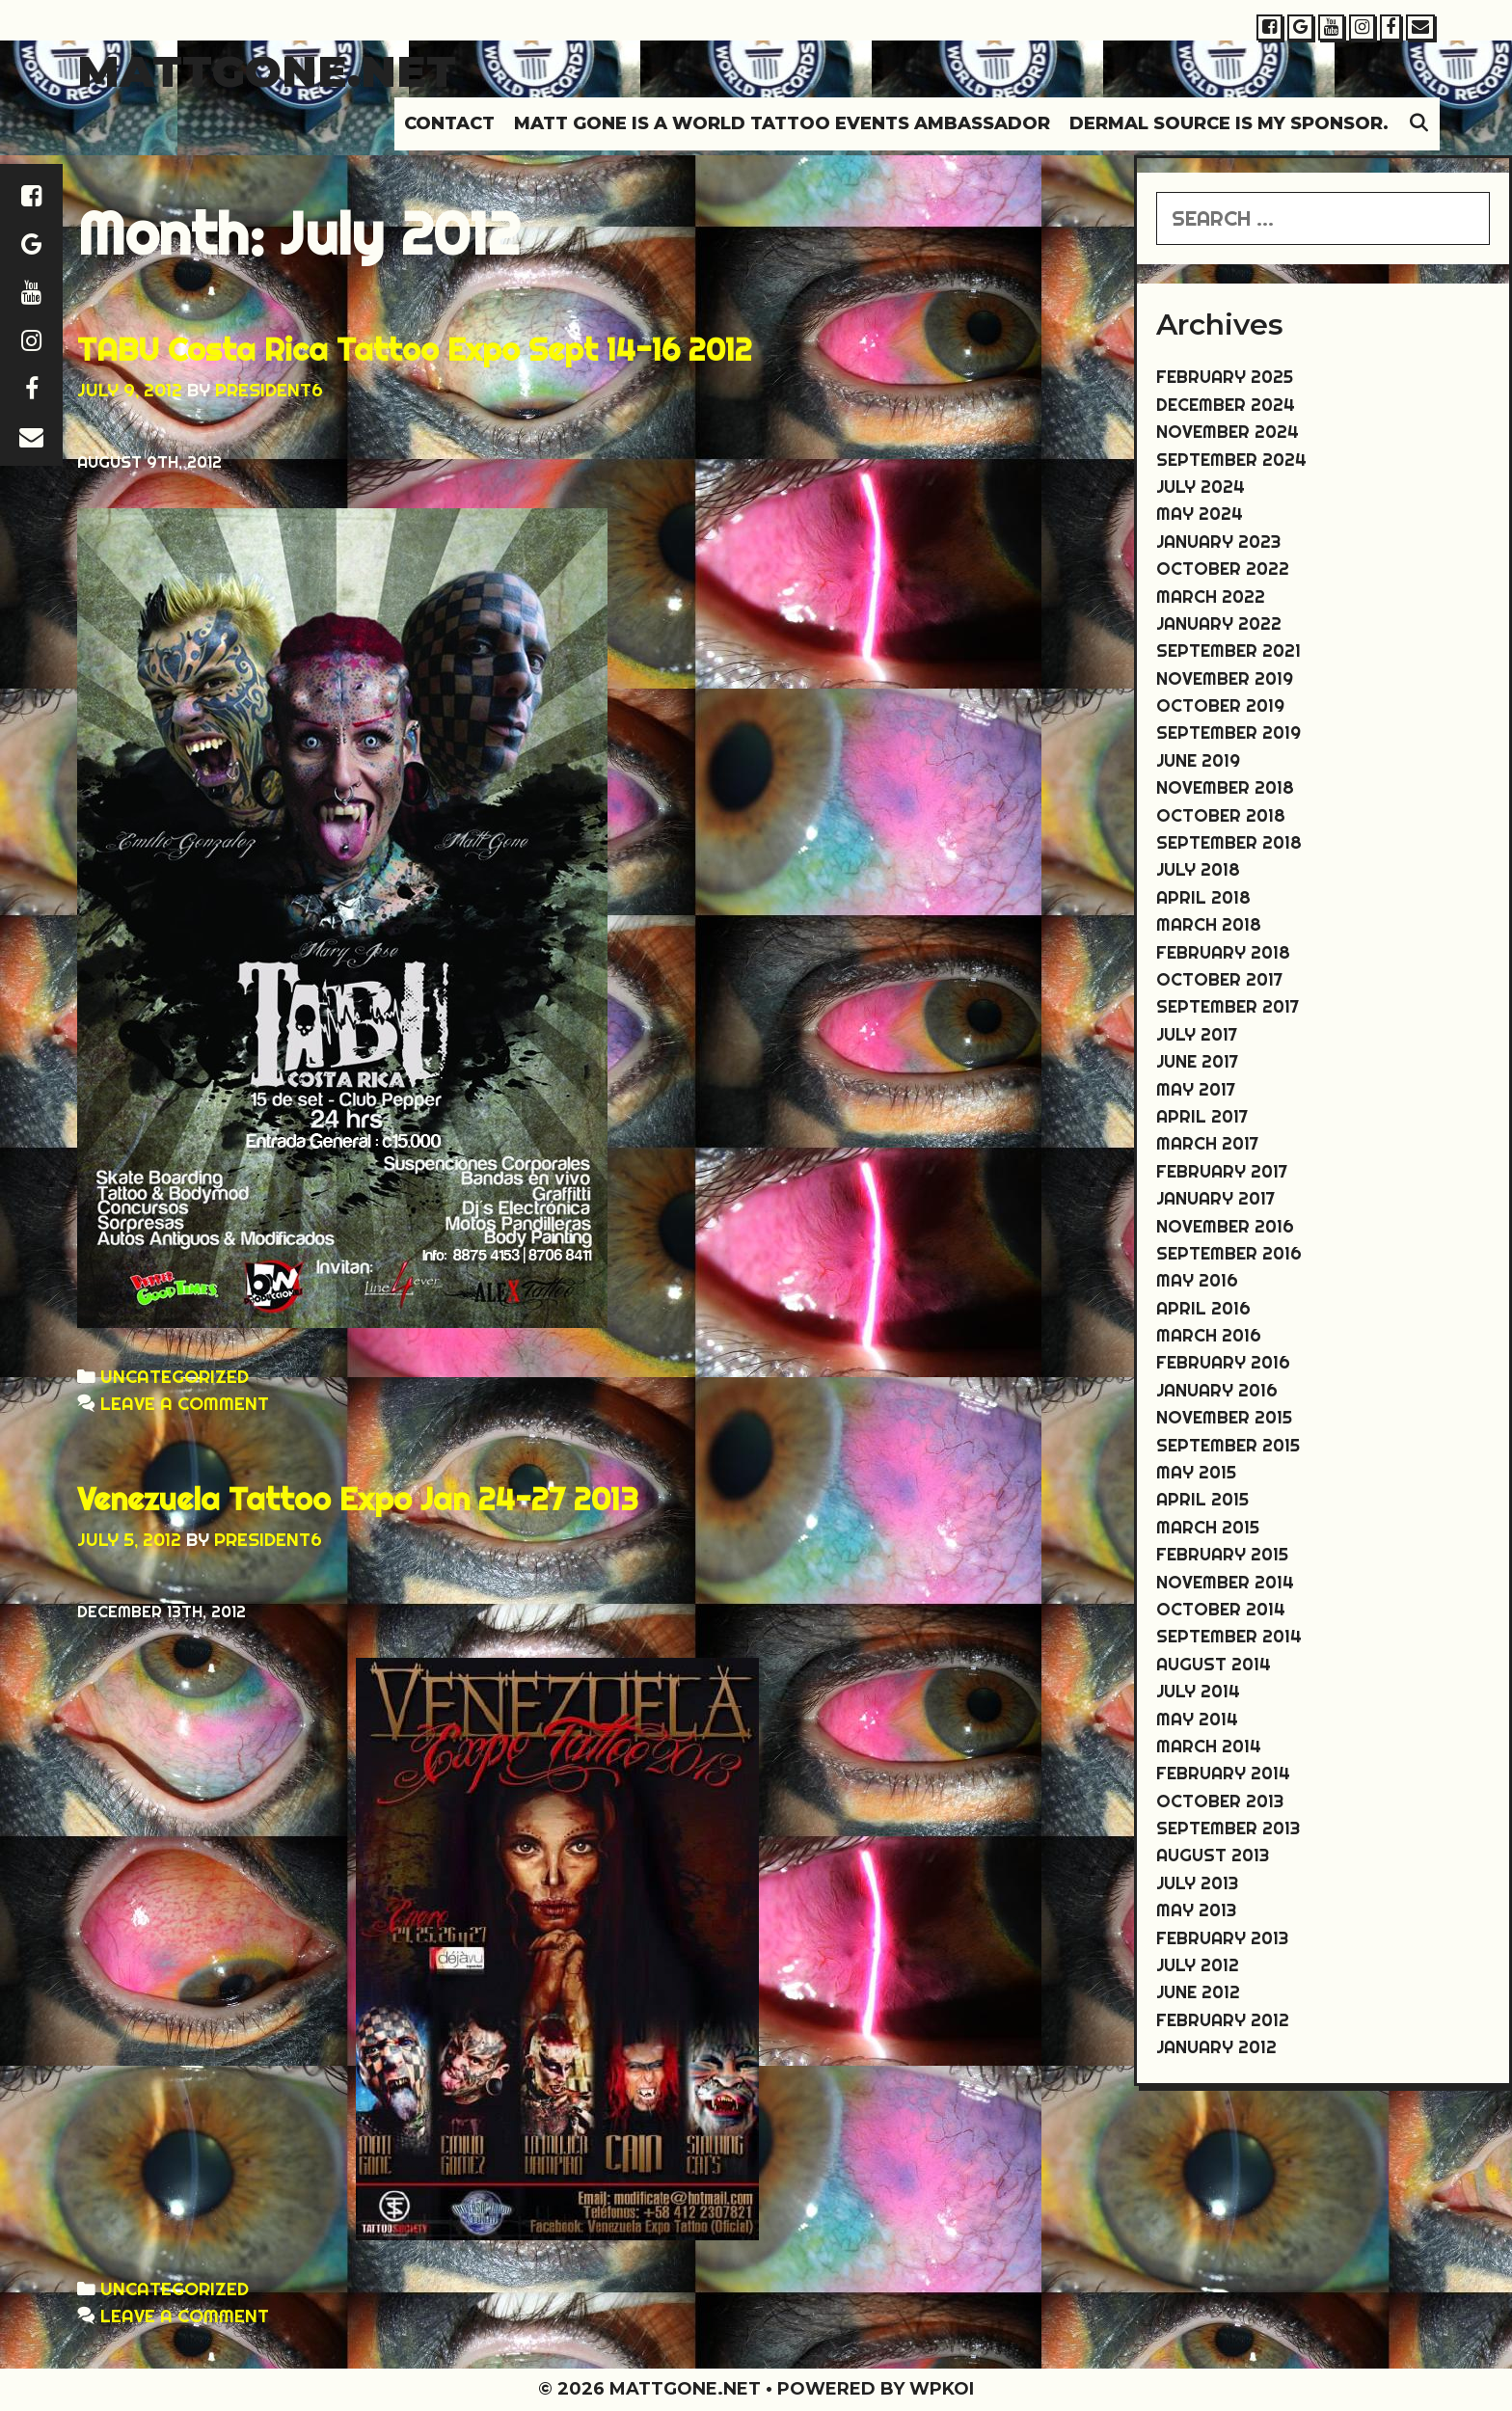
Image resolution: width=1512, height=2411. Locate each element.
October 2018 (1220, 815)
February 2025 (1224, 377)
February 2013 (1222, 1938)
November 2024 (1227, 431)
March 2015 (1207, 1527)
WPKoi (941, 2388)
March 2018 (1208, 924)
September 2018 (1229, 842)
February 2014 (1223, 1773)
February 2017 (1221, 1171)
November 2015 (1224, 1417)
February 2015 (1222, 1554)
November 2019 (1224, 678)
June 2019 (1198, 760)
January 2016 (1217, 1390)
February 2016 (1223, 1362)
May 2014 (1197, 1719)
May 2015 (1196, 1472)
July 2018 (1198, 869)
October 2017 (1219, 979)
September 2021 (1228, 650)
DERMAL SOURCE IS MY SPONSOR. (1229, 123)
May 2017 (1195, 1089)
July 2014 (1198, 1691)
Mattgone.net (266, 70)
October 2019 (1220, 705)
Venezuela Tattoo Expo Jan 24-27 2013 (357, 1498)
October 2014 (1220, 1609)
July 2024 (1200, 486)
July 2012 (1197, 1965)
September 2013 (1228, 1828)
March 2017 (1207, 1143)
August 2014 (1213, 1664)
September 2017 (1227, 1006)
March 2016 (1208, 1335)
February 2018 (1223, 952)
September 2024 (1231, 459)
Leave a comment (184, 1404)
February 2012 (1222, 2020)
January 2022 (1219, 623)
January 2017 (1215, 1198)
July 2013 (1197, 1883)
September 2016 (1229, 1253)
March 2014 (1208, 1746)
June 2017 (1197, 1061)
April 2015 (1202, 1499)
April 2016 (1203, 1308)
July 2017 (1196, 1034)
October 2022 (1222, 568)
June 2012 (1198, 1992)
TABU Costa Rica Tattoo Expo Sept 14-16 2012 (414, 349)
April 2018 (1203, 897)
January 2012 (1216, 2047)
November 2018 (1225, 787)
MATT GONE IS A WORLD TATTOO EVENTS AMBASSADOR (782, 123)
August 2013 (1212, 1855)
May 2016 (1197, 1280)
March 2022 (1210, 596)
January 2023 (1218, 541)
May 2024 (1199, 513)
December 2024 (1225, 404)
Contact (449, 123)
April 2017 (1202, 1116)
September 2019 (1228, 732)
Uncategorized (174, 1377)
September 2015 (1228, 1445)
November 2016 (1225, 1226)
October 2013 (1219, 1801)
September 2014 (1229, 1636)
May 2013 (1196, 1910)
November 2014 (1225, 1582)
